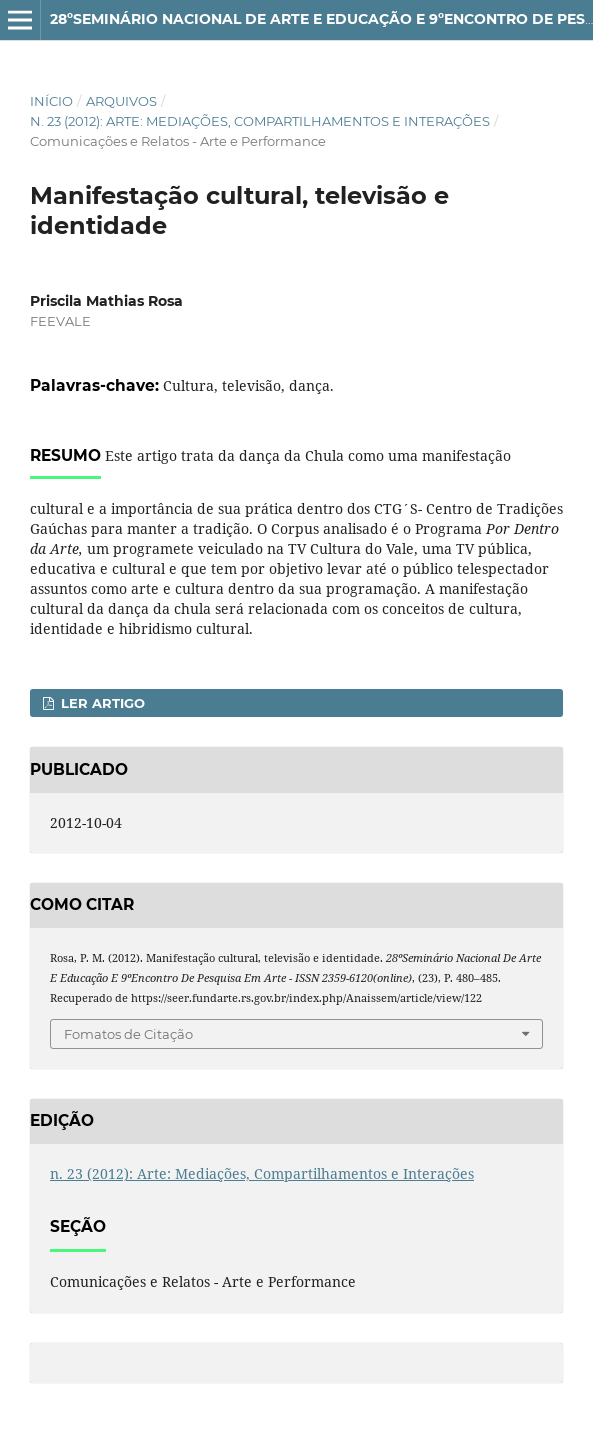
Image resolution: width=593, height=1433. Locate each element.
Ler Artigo (101, 703)
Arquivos (121, 101)
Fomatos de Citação (128, 1034)
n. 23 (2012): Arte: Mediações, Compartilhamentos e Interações (260, 121)
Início (51, 101)
